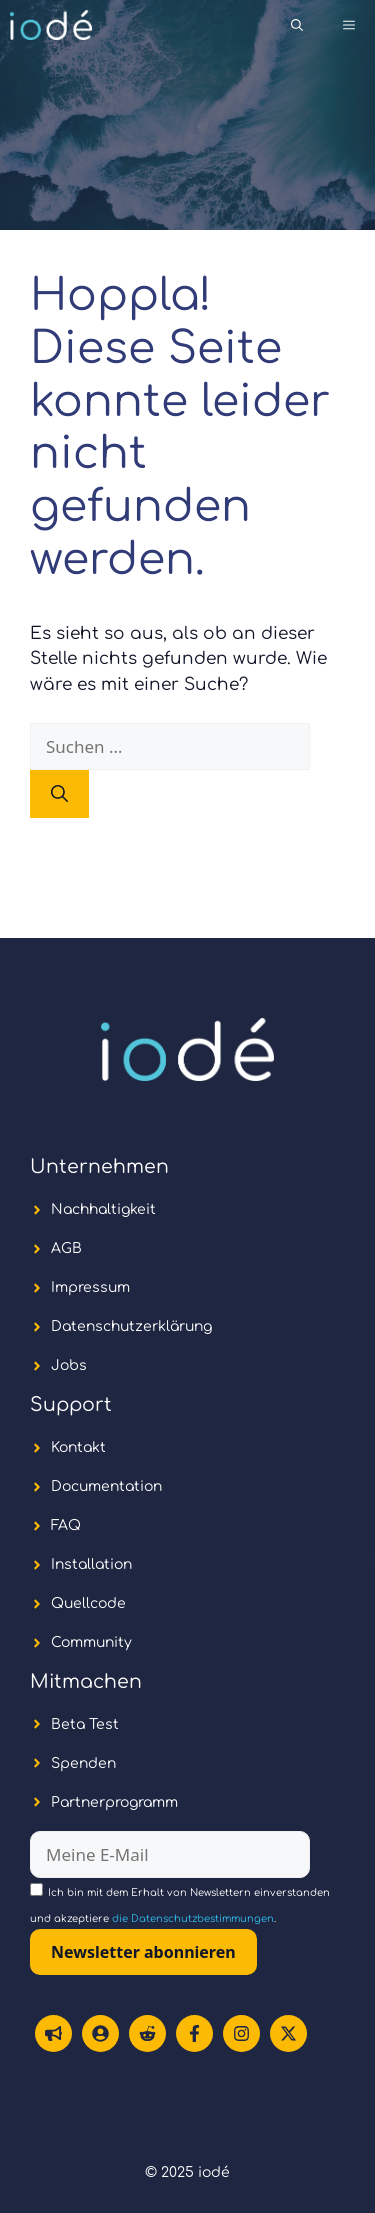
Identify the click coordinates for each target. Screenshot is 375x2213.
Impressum (90, 1287)
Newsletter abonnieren (143, 1952)
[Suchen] (59, 794)
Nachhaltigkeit (103, 1209)
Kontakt (78, 1447)
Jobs (69, 1365)
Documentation (106, 1486)
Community (91, 1642)
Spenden (83, 1763)
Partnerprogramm (114, 1802)
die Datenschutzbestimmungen (193, 1918)
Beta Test (85, 1724)
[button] (297, 25)
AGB (66, 1248)
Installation (91, 1564)
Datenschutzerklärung (131, 1326)
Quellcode (88, 1603)
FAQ (66, 1525)
